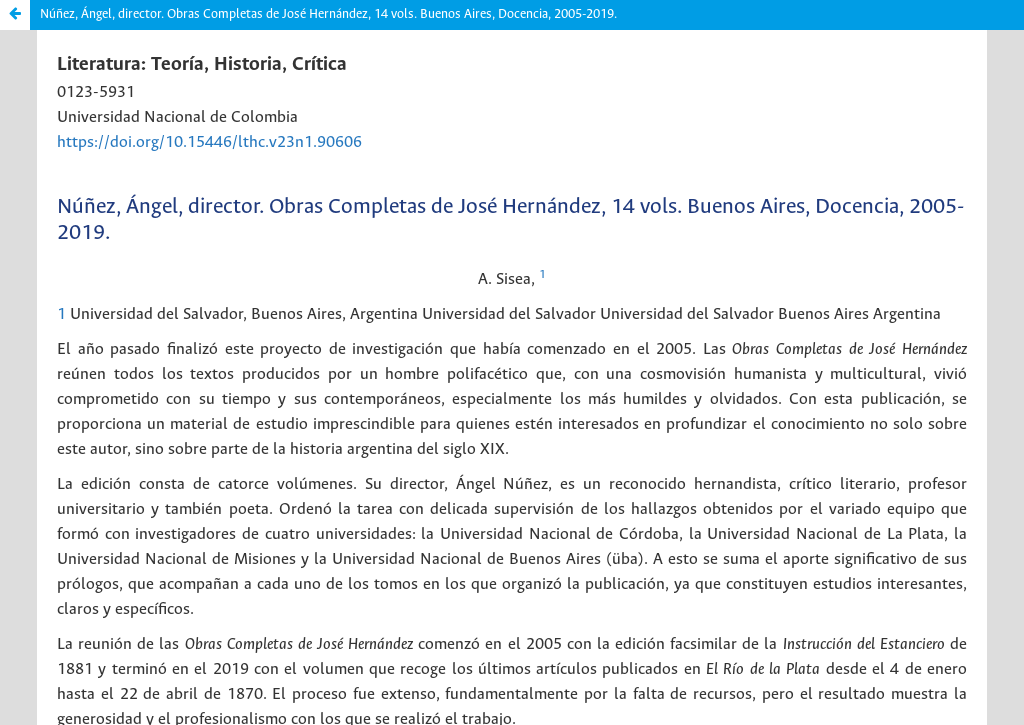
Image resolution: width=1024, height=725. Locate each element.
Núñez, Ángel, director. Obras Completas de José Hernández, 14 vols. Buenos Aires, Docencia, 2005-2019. (328, 14)
